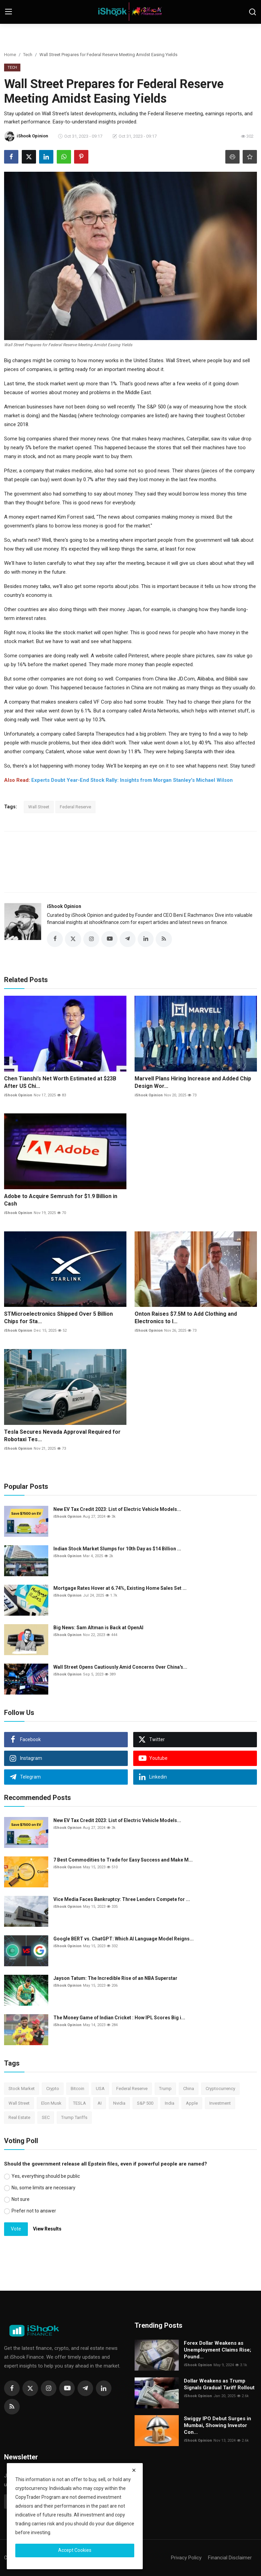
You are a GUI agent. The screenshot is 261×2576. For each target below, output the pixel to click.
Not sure (21, 2199)
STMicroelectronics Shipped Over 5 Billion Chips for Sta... (58, 1318)
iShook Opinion (64, 906)
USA (100, 2088)
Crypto (52, 2088)
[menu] (8, 11)
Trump (165, 2088)
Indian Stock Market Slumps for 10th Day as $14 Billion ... (117, 1549)
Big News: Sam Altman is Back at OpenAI (98, 1628)
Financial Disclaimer (230, 2558)
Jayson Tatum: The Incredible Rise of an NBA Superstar (115, 1978)
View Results (47, 2229)
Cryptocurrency (220, 2088)
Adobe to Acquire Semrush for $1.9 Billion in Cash (60, 1200)
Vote (16, 2229)
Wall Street (38, 806)
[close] (133, 2470)
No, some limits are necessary (43, 2187)
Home (10, 54)
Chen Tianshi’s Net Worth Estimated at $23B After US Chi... (60, 1082)
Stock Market (21, 2088)
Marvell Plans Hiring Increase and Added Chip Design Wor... (193, 1082)
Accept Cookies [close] (74, 2550)
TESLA (79, 2103)
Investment (220, 2103)
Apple (192, 2103)
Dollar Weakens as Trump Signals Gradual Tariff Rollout (219, 2384)
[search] (252, 11)
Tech (27, 54)
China (188, 2088)
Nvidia (119, 2103)
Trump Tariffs (74, 2117)
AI (100, 2103)
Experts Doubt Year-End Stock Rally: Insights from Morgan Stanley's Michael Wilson (132, 780)
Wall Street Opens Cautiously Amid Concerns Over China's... (120, 1667)
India (169, 2103)
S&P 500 (145, 2103)
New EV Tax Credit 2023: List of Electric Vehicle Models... (117, 1509)
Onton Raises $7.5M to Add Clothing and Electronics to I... (186, 1318)
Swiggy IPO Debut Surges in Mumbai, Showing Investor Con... (217, 2426)
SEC (46, 2117)
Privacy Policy (186, 2558)
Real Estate (19, 2117)
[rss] (12, 2407)
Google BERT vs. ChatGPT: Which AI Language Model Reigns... (123, 1939)
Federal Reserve (75, 806)
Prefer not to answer (34, 2210)
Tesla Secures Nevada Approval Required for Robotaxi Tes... (62, 1436)
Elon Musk (51, 2103)
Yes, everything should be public (46, 2176)
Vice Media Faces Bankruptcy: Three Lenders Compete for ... (121, 1899)
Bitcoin (77, 2088)
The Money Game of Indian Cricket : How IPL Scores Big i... (119, 2018)
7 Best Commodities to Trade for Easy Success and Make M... (123, 1860)
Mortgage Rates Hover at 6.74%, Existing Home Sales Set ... (120, 1588)
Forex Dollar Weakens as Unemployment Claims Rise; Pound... (217, 2350)
